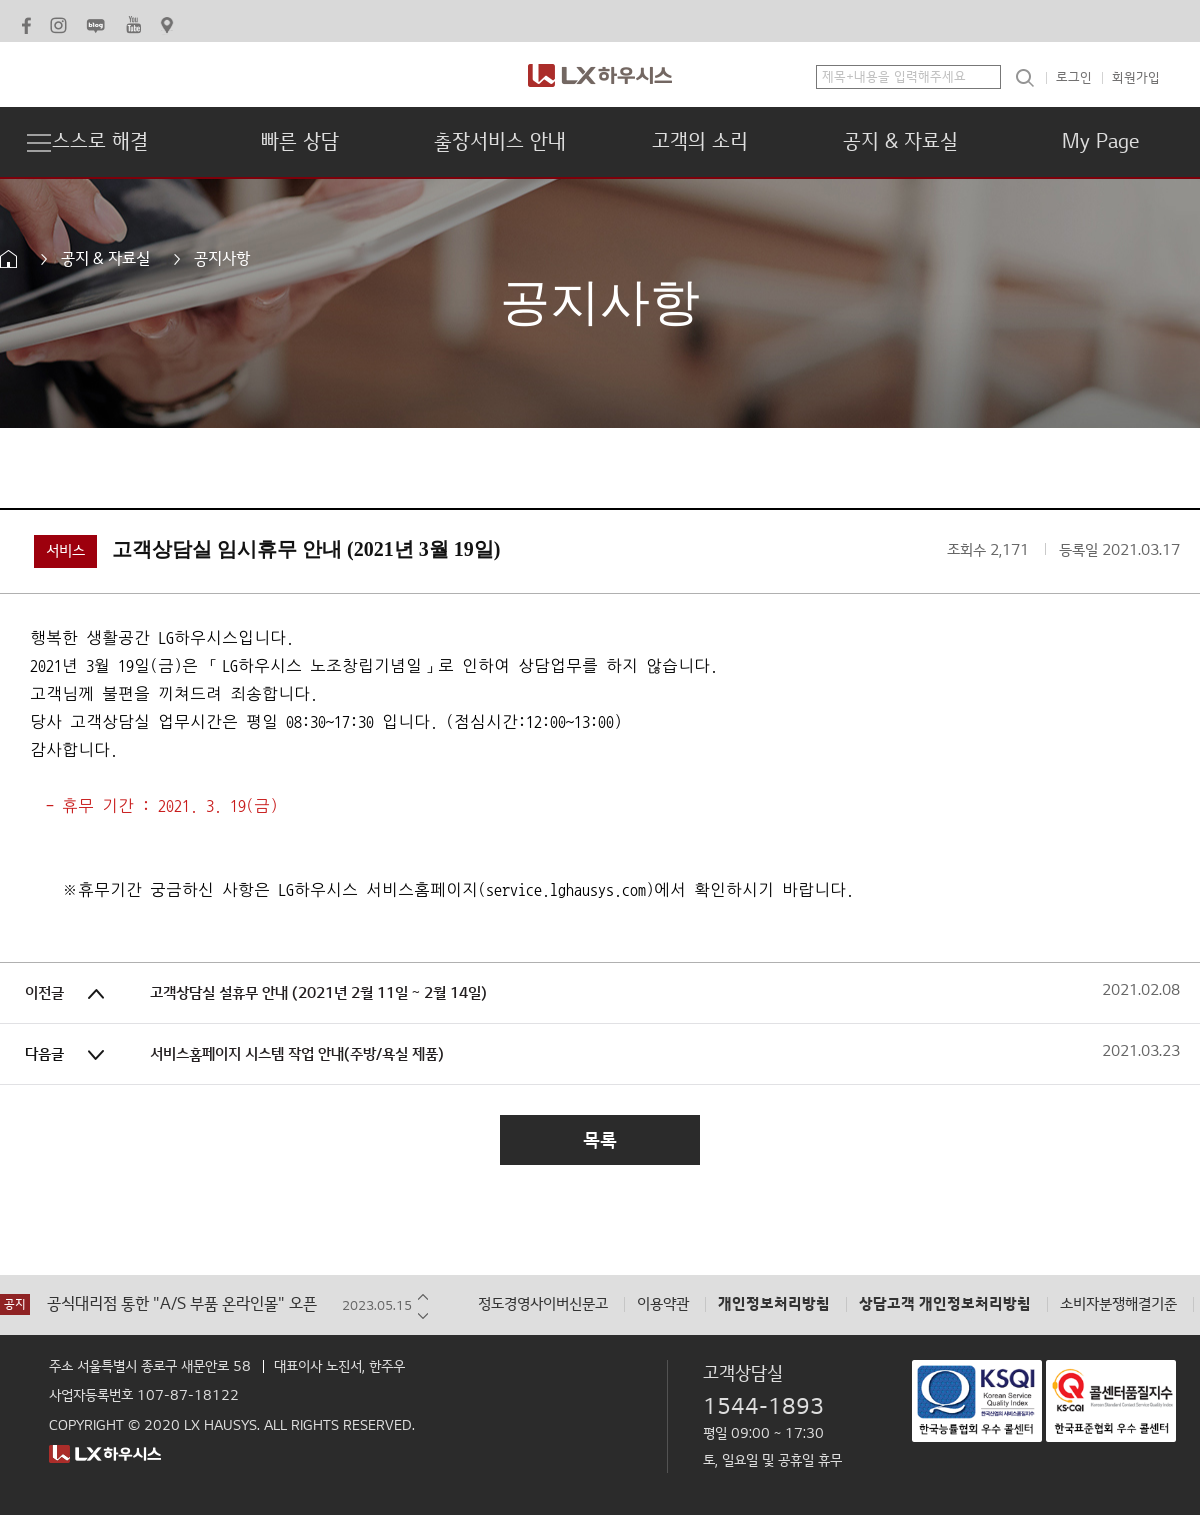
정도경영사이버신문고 (543, 1304)
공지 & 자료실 (900, 142)
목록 (600, 1140)
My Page (1100, 142)
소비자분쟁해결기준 (1118, 1304)
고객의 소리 (700, 142)
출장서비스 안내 (500, 142)
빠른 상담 (300, 142)
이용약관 (663, 1304)
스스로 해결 (100, 142)
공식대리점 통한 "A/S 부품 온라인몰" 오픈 (182, 1304)
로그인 (1074, 78)
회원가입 (1136, 78)
